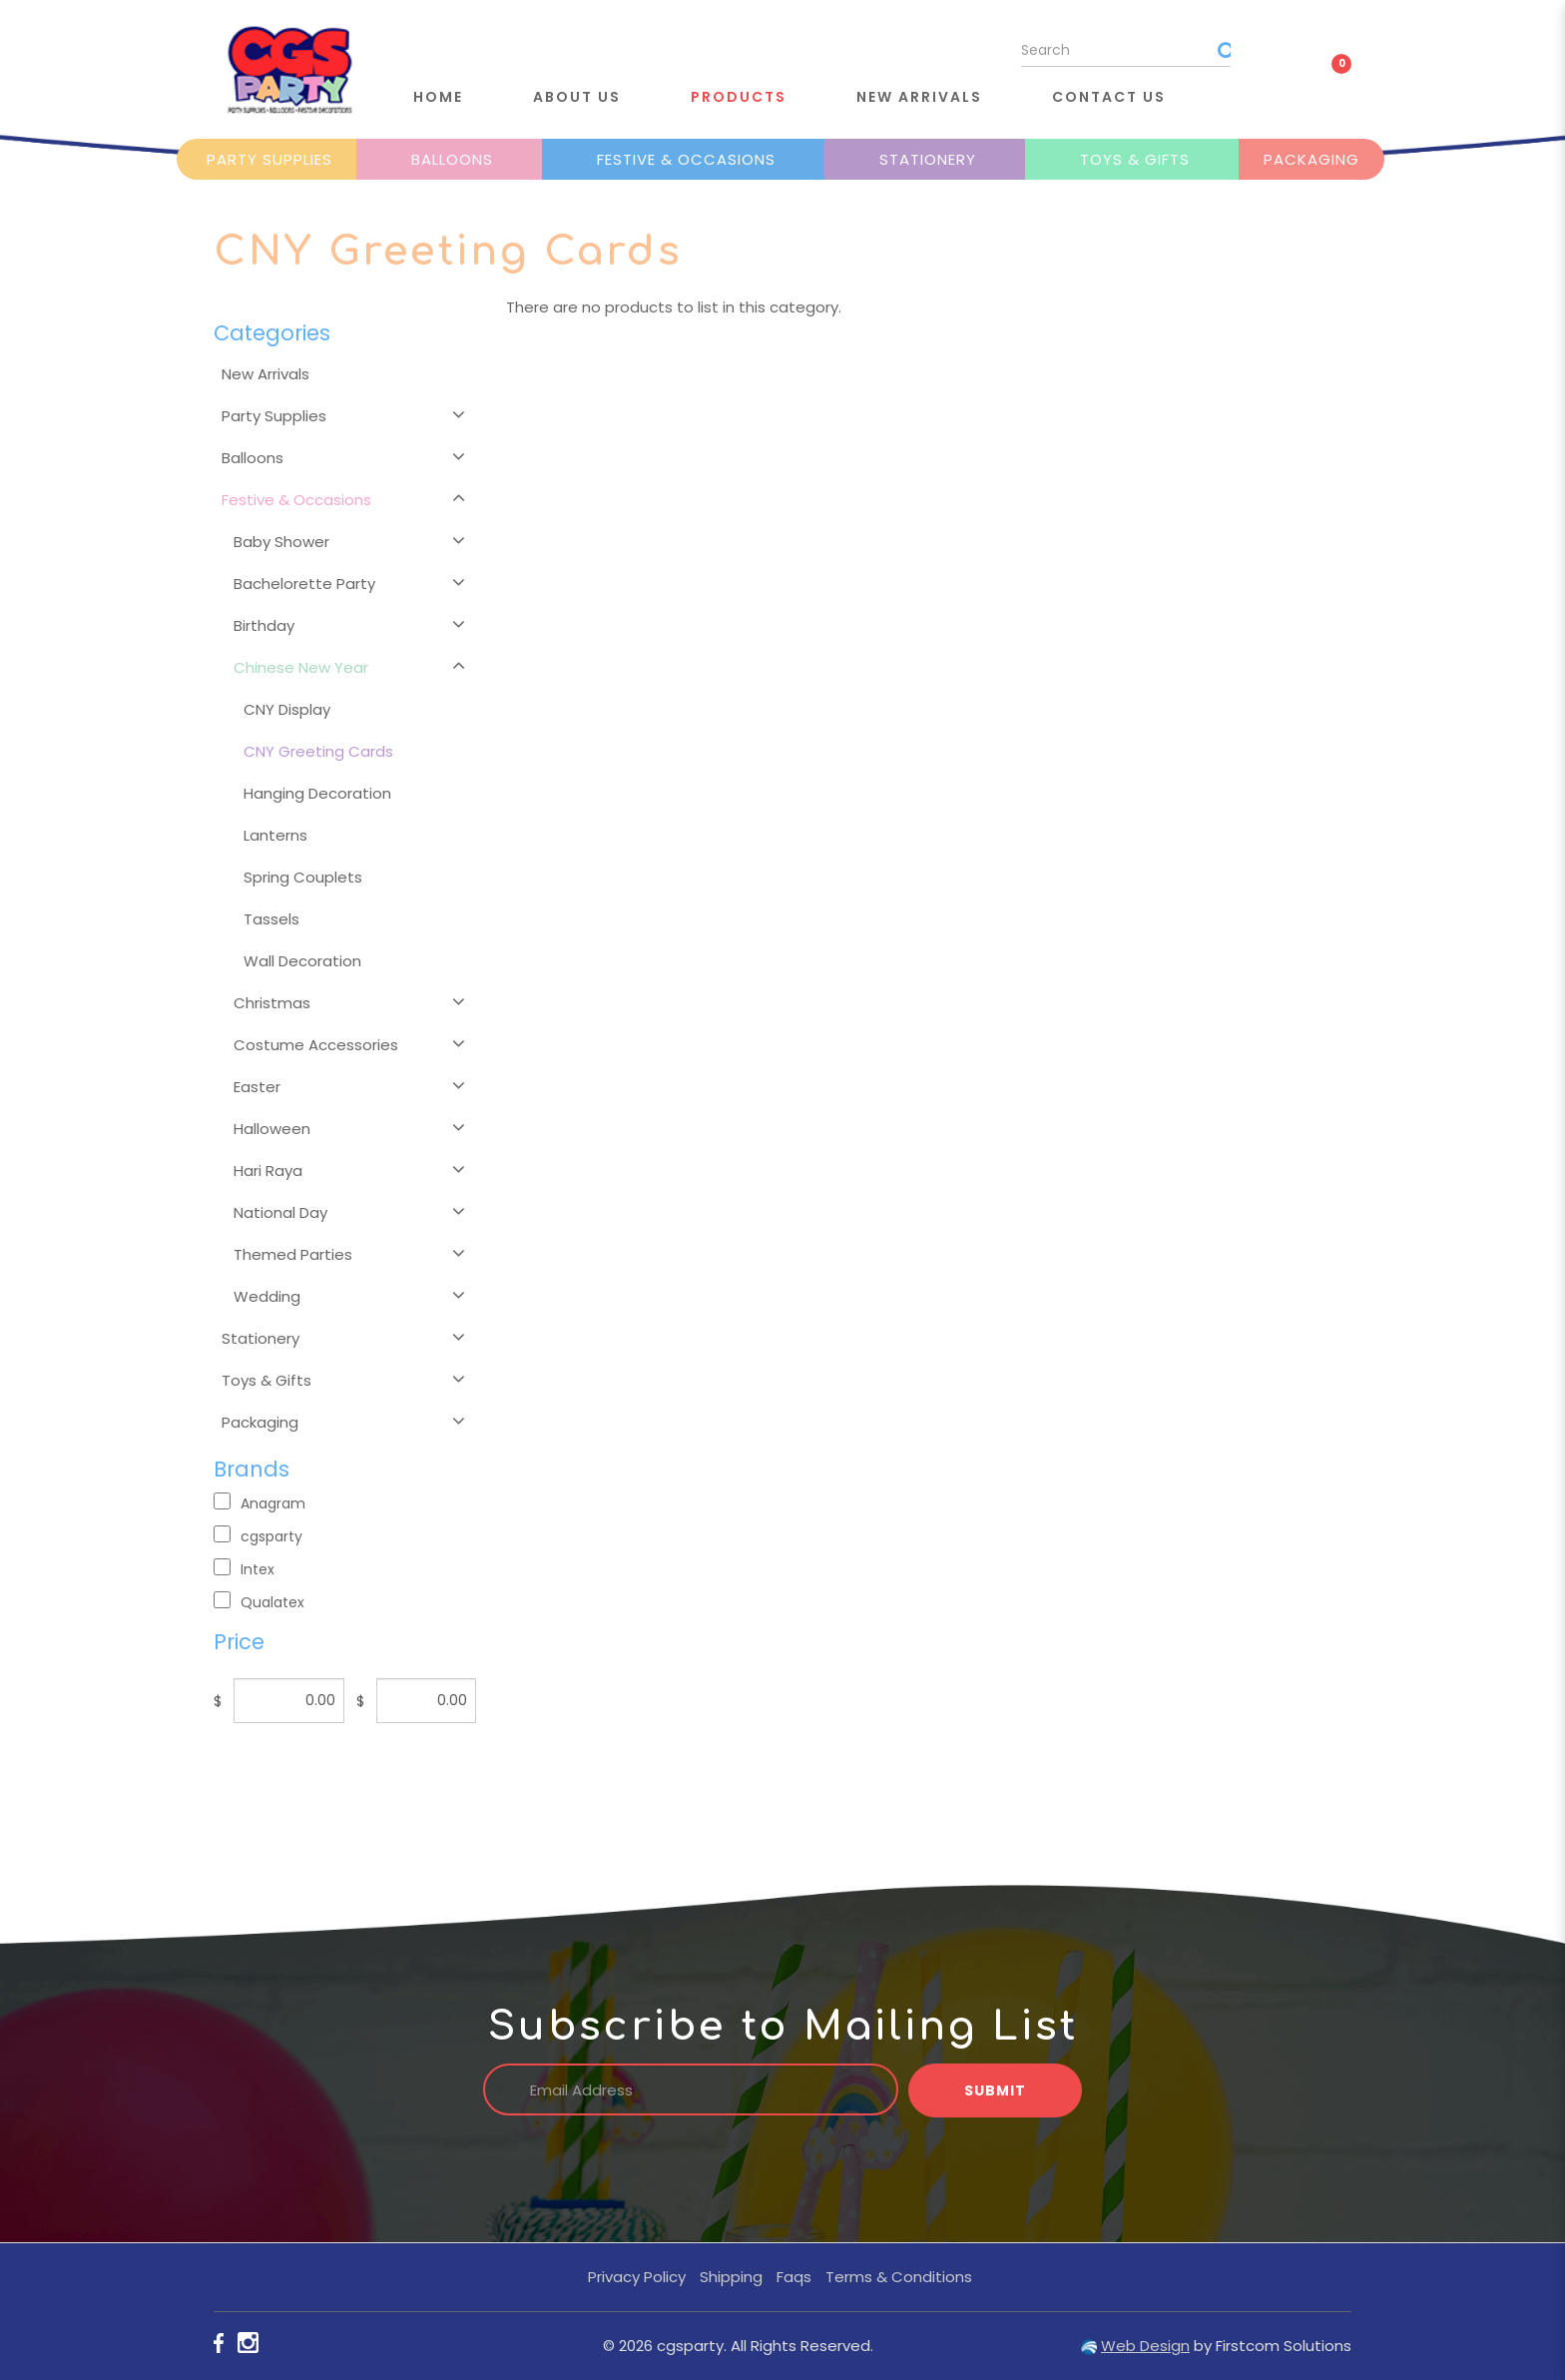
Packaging (1311, 159)
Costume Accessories (316, 1044)
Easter (257, 1086)
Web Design (1145, 2345)
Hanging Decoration (317, 793)
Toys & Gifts (1135, 159)
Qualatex (259, 1601)
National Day (280, 1212)
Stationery (927, 159)
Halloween (272, 1128)
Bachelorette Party (304, 583)
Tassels (271, 918)
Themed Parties (293, 1254)
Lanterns (275, 835)
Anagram (259, 1502)
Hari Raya (268, 1170)
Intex (244, 1568)
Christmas (272, 1002)
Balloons (452, 159)
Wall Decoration (302, 960)
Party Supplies (269, 159)
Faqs (794, 2276)
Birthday (264, 625)
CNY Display (287, 709)
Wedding (267, 1296)
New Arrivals (265, 373)
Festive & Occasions (686, 159)
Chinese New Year (301, 667)
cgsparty (258, 1535)
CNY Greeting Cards (318, 751)
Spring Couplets (303, 877)
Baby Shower (281, 541)
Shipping (731, 2276)
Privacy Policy (637, 2276)
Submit (995, 2090)
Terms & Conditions (898, 2276)
